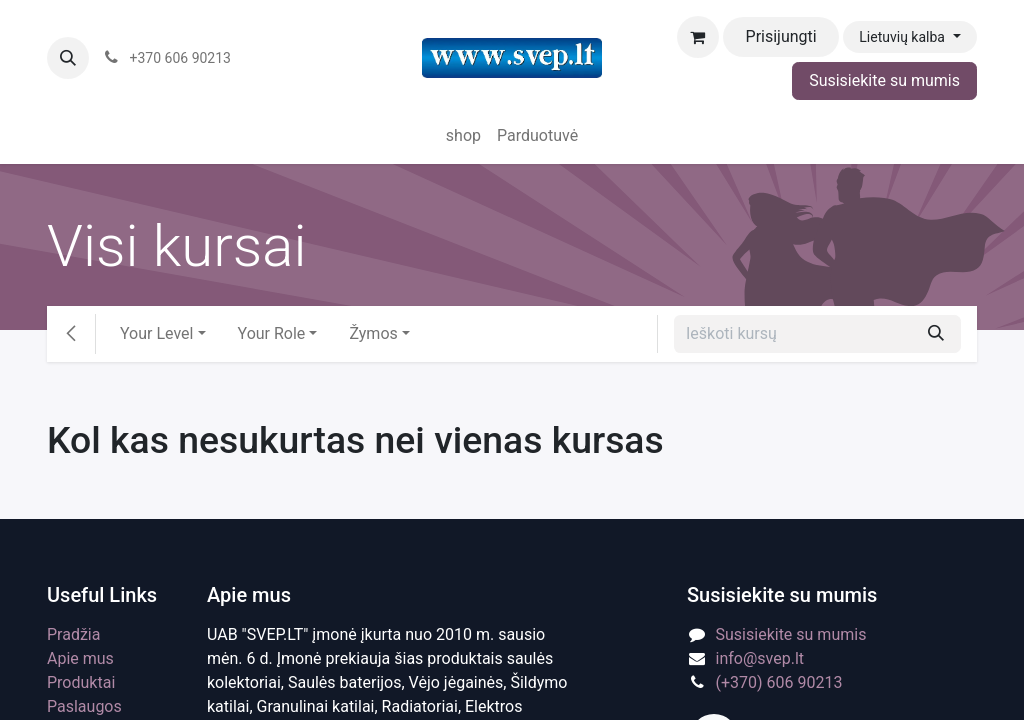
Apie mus (80, 658)
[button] (68, 58)
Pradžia (73, 634)
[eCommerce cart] (698, 37)
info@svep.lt (760, 658)
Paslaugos (84, 706)
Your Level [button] (156, 333)
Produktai (81, 682)
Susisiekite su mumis (884, 80)
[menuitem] (463, 136)
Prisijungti (781, 36)
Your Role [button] (272, 333)
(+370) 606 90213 (779, 682)
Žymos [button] (373, 333)
